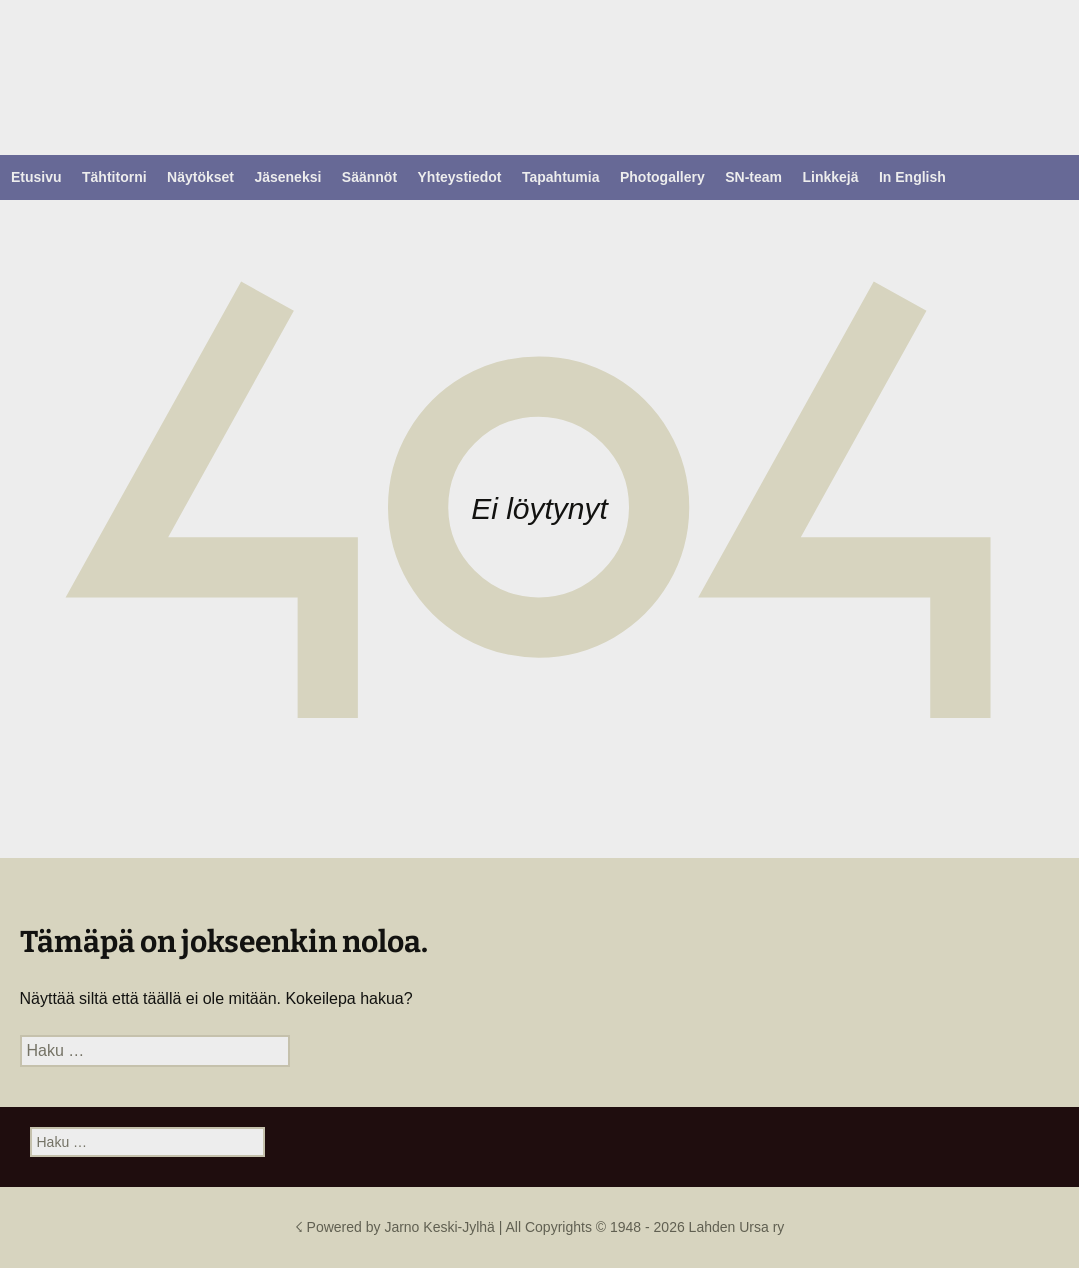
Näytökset (200, 177)
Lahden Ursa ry (737, 1227)
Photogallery (662, 177)
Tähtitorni (114, 177)
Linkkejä (830, 177)
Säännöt (369, 177)
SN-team (753, 177)
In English (912, 177)
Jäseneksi (287, 177)
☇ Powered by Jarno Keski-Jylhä (397, 1227)
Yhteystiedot (460, 177)
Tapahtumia (561, 177)
